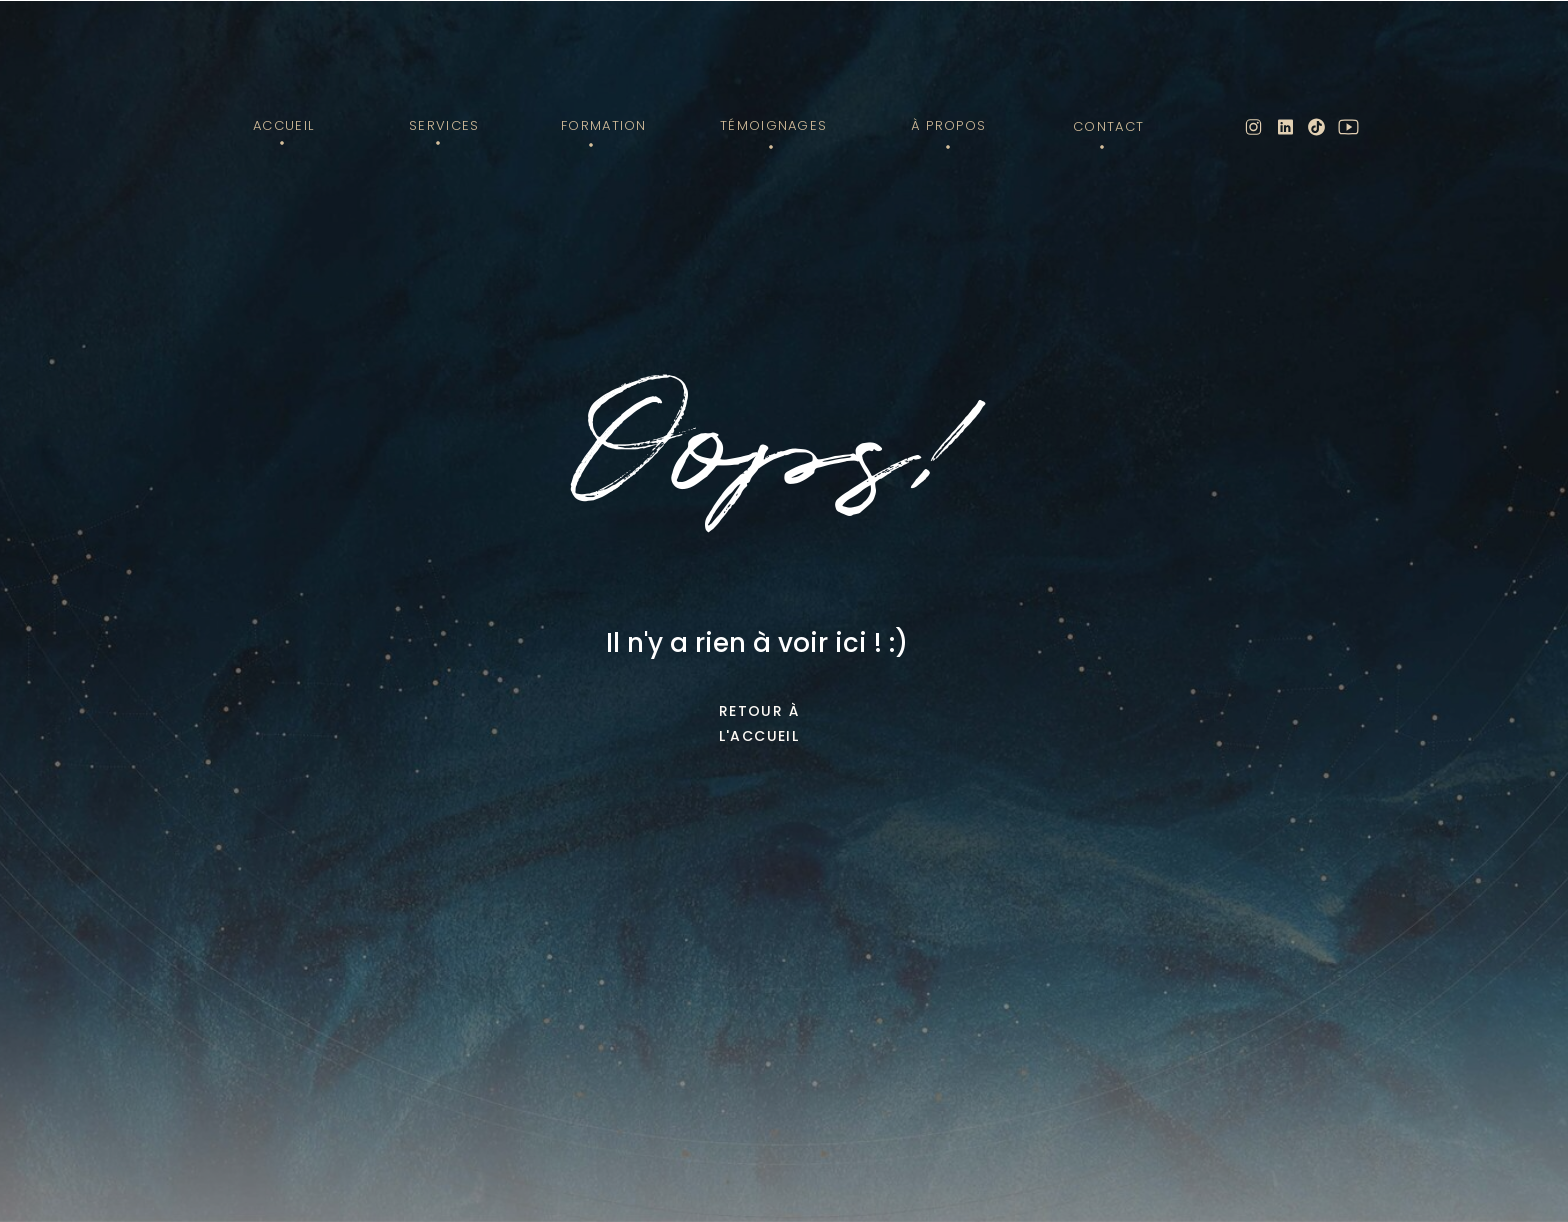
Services (444, 125)
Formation (604, 125)
